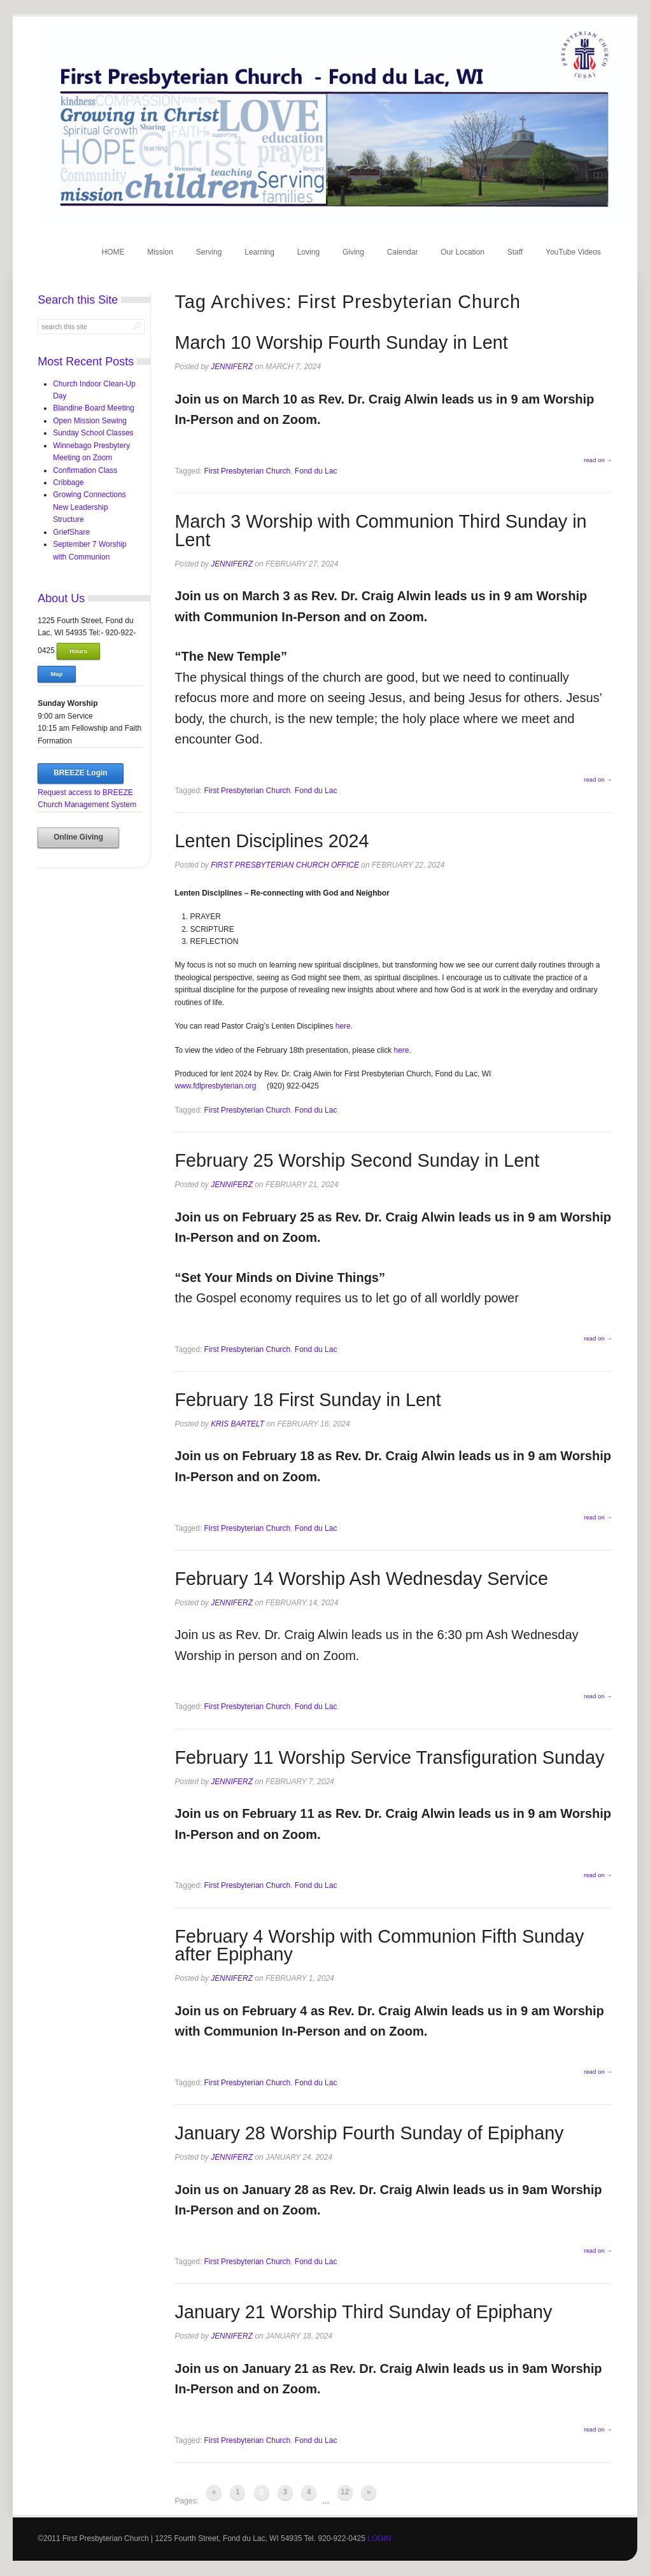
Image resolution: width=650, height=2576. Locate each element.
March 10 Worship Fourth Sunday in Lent (341, 342)
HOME (113, 252)
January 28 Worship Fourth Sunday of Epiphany (369, 2133)
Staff (515, 252)
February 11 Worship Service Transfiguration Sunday (390, 1757)
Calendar (402, 252)
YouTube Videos (573, 252)
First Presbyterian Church (247, 471)
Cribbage (68, 482)
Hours (78, 650)
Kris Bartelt (237, 1423)
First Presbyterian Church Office (285, 865)
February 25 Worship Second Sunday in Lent (357, 1160)
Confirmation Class (85, 470)
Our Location (462, 252)
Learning (259, 252)
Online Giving (78, 837)
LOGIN (379, 2538)
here (343, 1026)
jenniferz (232, 366)
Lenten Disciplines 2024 (272, 841)
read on (598, 459)
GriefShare (71, 532)
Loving (308, 252)
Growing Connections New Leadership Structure (89, 507)
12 (345, 2492)
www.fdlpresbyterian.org (216, 1085)
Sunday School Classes (93, 432)
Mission (160, 252)
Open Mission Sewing (90, 420)
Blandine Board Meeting (93, 408)
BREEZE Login (80, 772)
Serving (209, 252)
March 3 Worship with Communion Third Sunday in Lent (381, 530)
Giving (353, 252)
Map (56, 673)
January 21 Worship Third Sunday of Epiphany (364, 2312)
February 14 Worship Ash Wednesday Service (361, 1578)
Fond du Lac (316, 471)
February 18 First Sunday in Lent (308, 1400)
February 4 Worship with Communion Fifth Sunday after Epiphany (379, 1945)
